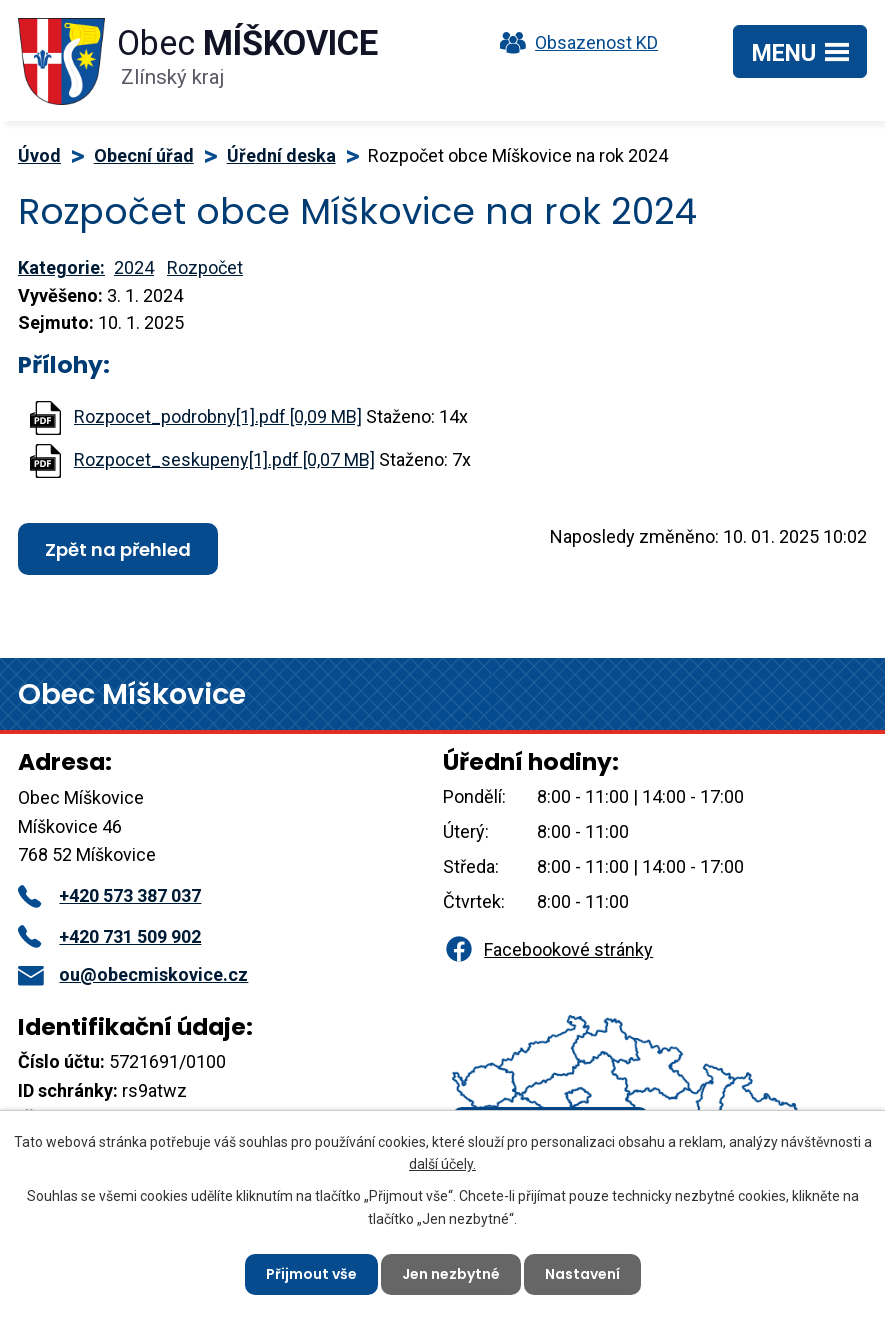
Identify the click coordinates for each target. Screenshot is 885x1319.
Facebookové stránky (548, 949)
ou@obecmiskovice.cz (133, 974)
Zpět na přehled (118, 549)
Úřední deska (281, 155)
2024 (134, 267)
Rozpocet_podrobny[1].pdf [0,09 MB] (218, 416)
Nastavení (582, 1274)
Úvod (39, 155)
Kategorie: (61, 267)
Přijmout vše (311, 1274)
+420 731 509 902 (109, 936)
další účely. (442, 1164)
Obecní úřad (144, 155)
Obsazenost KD (574, 42)
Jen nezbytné (451, 1274)
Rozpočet (205, 267)
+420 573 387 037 (109, 895)
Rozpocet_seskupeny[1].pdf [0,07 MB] (224, 459)
